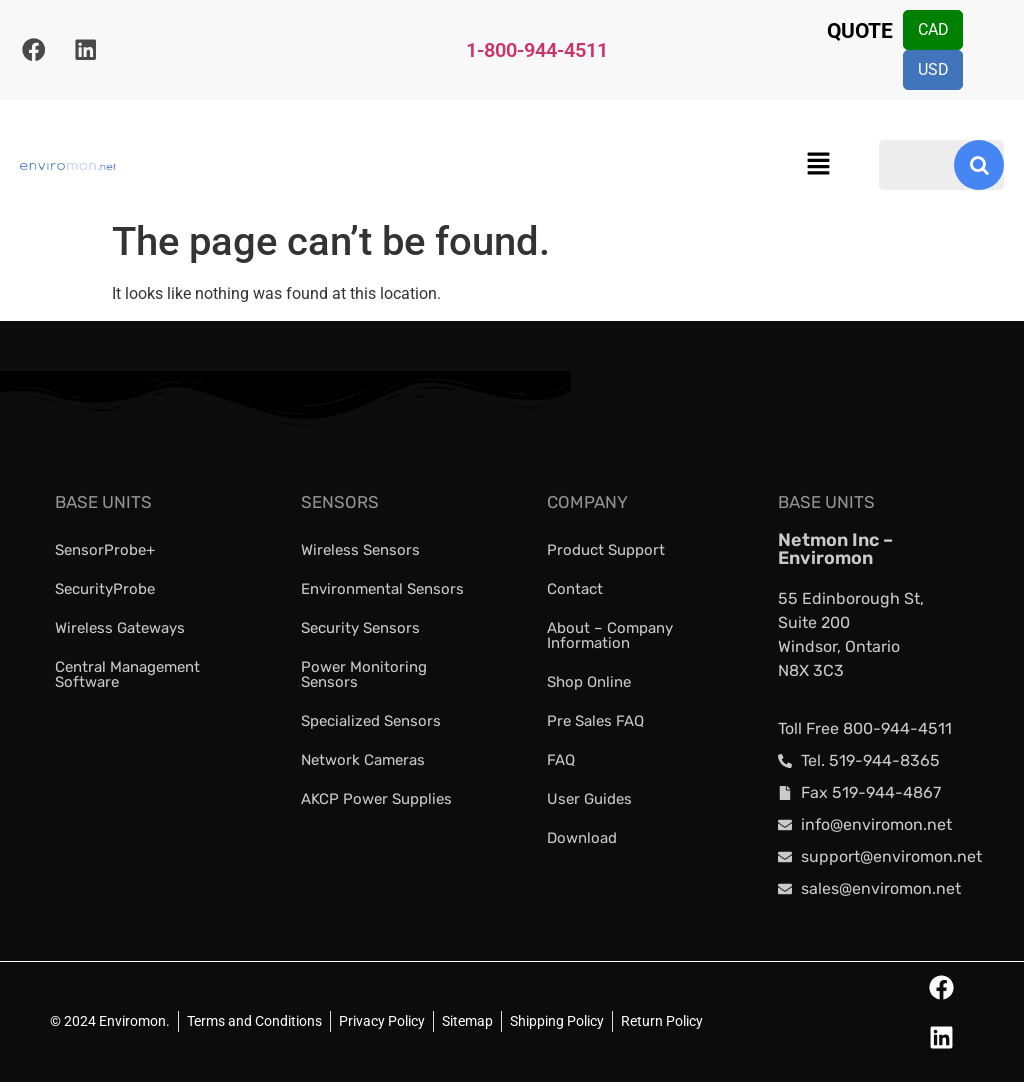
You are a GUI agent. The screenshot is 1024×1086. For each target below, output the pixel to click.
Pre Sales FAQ (595, 724)
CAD (935, 30)
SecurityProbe (105, 592)
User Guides (589, 802)
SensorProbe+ (105, 553)
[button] (818, 169)
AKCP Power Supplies (376, 802)
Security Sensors (360, 631)
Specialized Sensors (371, 724)
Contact (575, 592)
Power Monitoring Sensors (364, 677)
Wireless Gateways (120, 631)
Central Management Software (127, 677)
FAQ (561, 763)
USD (935, 72)
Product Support (606, 553)
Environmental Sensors (382, 592)
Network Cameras (363, 763)
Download (582, 841)
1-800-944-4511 (537, 52)
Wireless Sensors (360, 553)
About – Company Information (610, 638)
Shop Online (589, 685)
